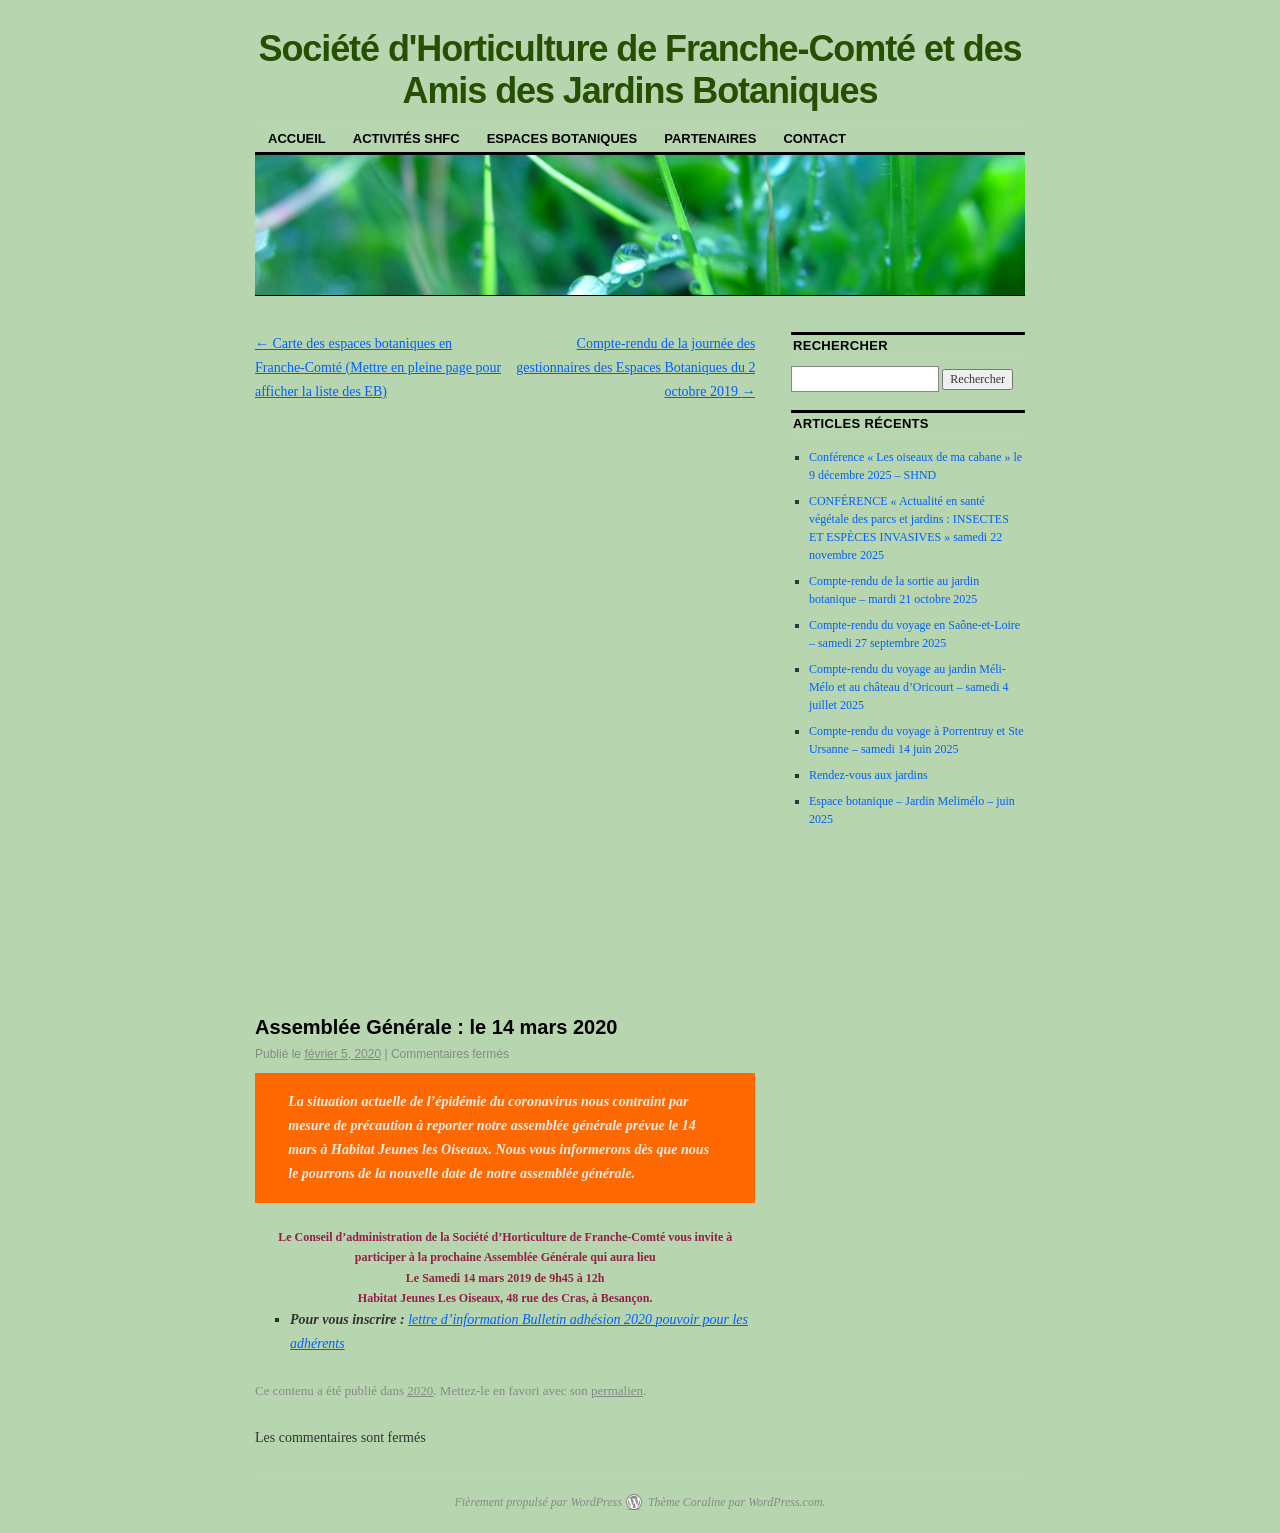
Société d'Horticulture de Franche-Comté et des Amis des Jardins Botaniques (639, 69)
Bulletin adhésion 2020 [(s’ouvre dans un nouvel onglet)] (588, 1319)
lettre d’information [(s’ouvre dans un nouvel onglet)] (465, 1319)
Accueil (297, 138)
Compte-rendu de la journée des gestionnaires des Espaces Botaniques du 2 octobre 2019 (635, 367)
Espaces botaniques (562, 138)
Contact (814, 138)
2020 (420, 1390)
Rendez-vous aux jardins (868, 775)
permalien (617, 1390)
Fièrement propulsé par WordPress (537, 1502)
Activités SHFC (406, 138)
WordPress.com (785, 1502)
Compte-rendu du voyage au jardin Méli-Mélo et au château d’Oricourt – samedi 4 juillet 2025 (909, 687)
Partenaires (710, 138)
